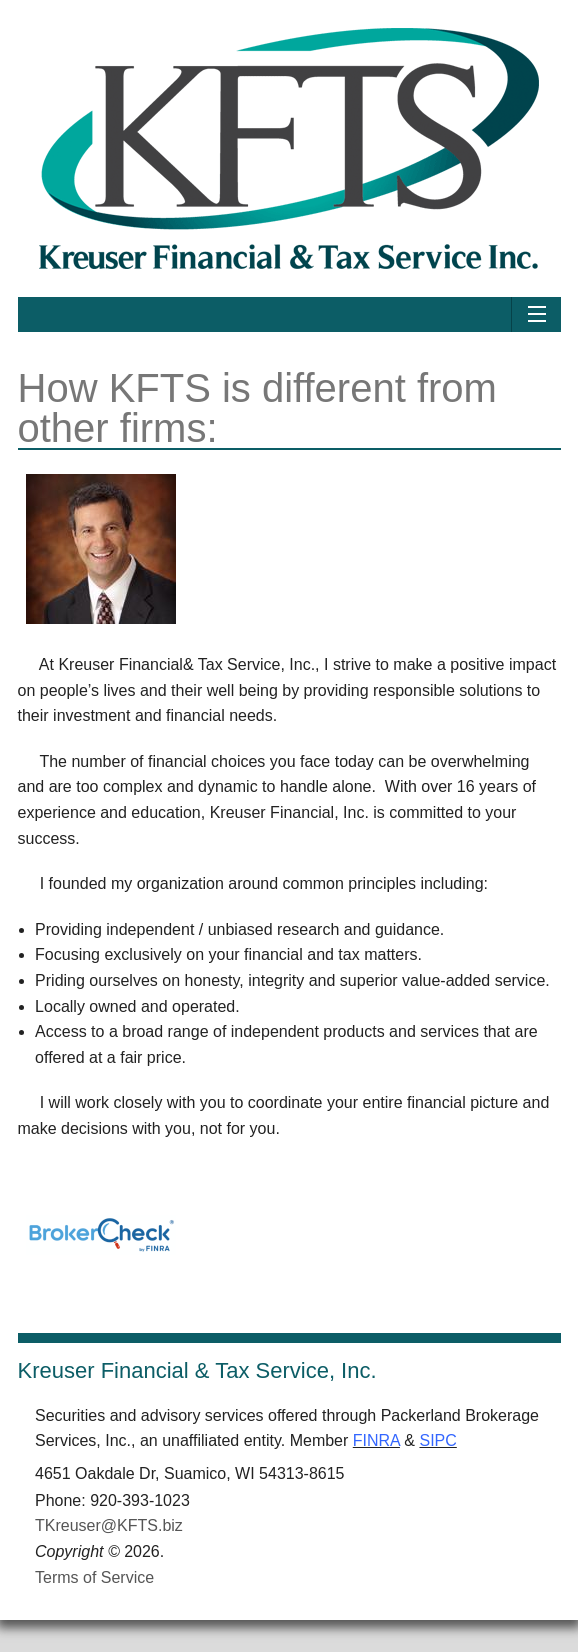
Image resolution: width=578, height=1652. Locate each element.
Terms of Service (94, 1577)
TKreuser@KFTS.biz (109, 1525)
